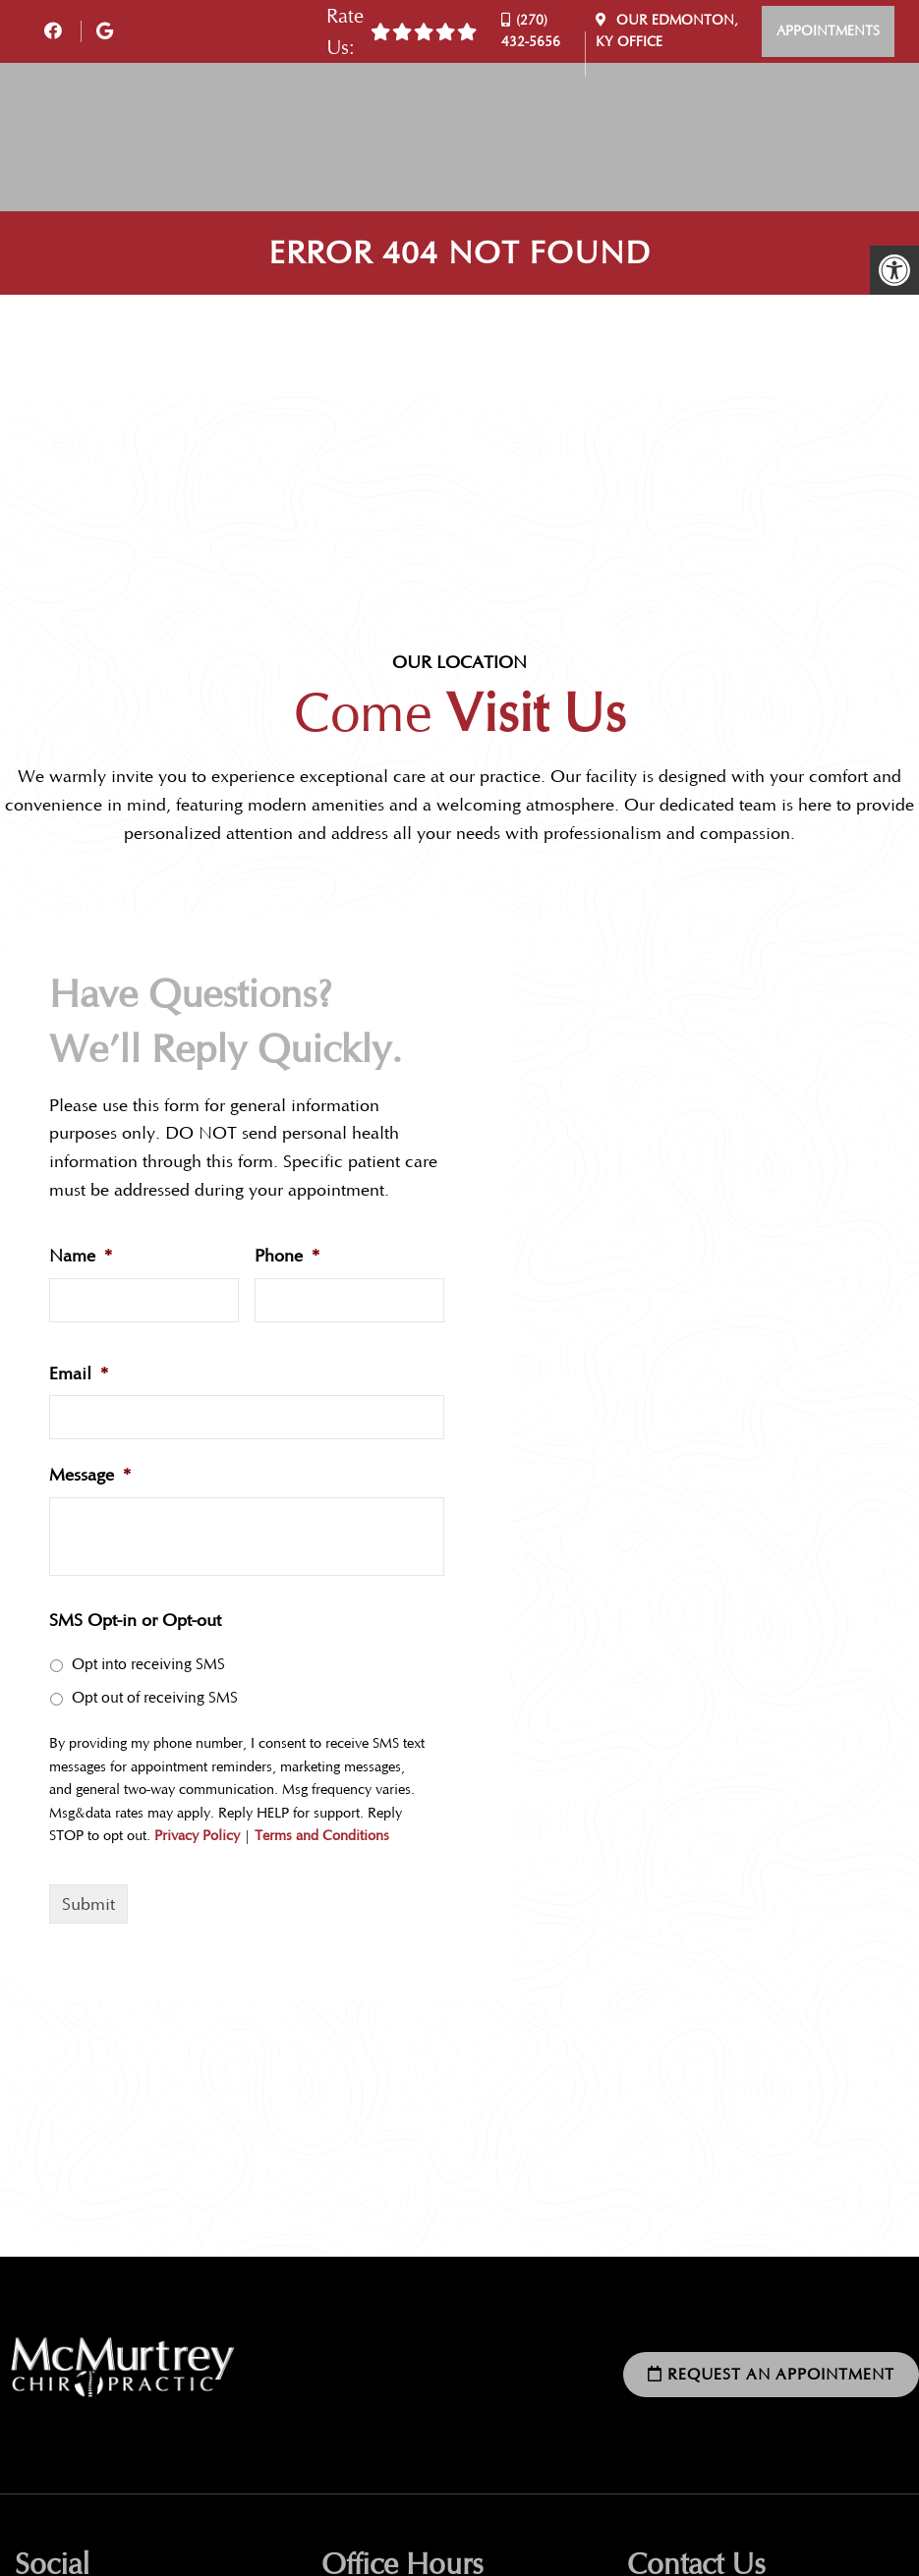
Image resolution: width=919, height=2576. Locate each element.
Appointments (828, 31)
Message (90, 1474)
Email (79, 1373)
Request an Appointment (771, 2374)
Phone (287, 1255)
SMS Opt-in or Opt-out (135, 1620)
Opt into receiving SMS (148, 1663)
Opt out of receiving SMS (155, 1697)
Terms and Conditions (322, 1835)
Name (81, 1255)
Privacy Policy (197, 1835)
